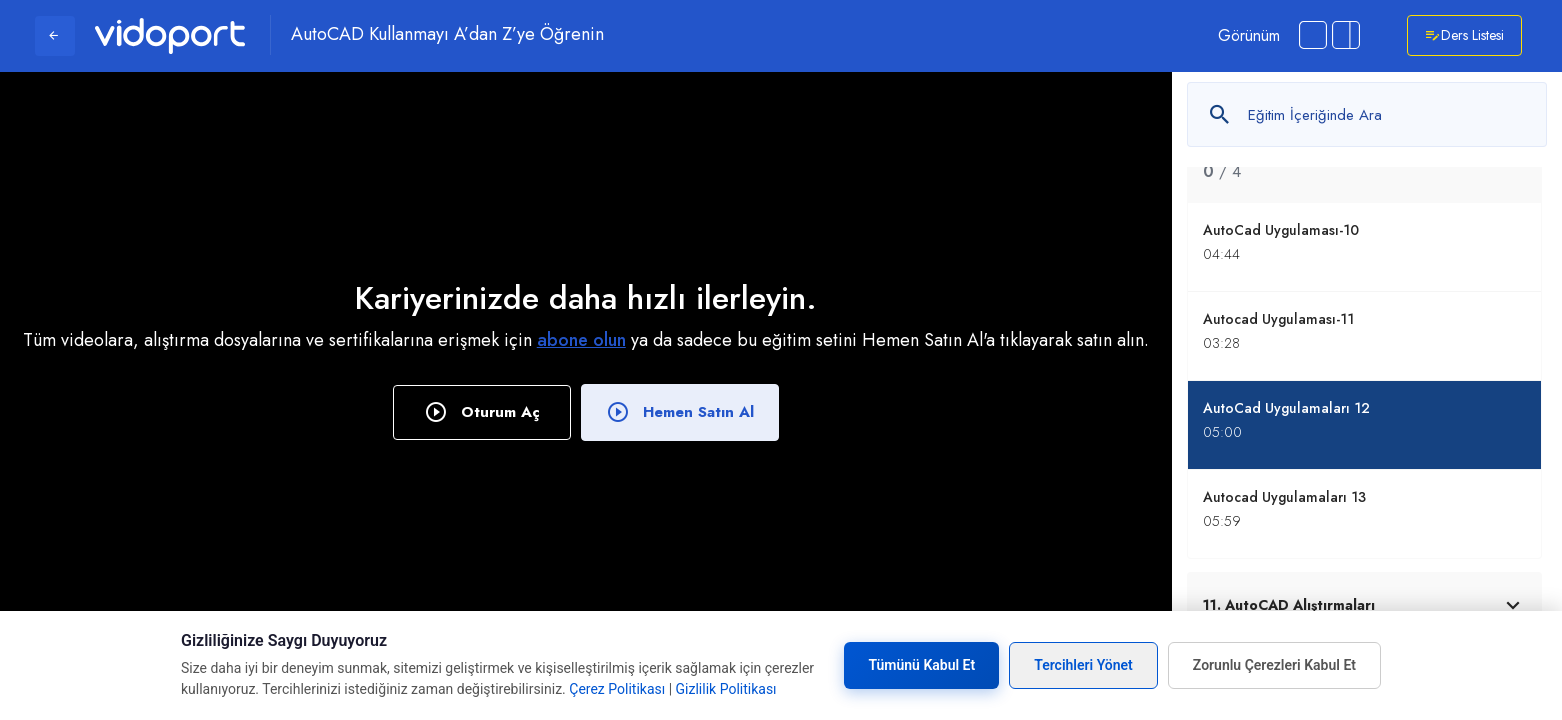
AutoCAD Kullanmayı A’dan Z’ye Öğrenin (447, 35)
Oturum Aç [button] (482, 412)
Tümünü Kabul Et (921, 665)
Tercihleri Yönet (1083, 665)
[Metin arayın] (1367, 114)
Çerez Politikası (617, 689)
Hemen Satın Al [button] (680, 412)
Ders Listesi (1464, 35)
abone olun (581, 340)
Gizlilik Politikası (726, 689)
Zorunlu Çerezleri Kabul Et (1274, 665)
